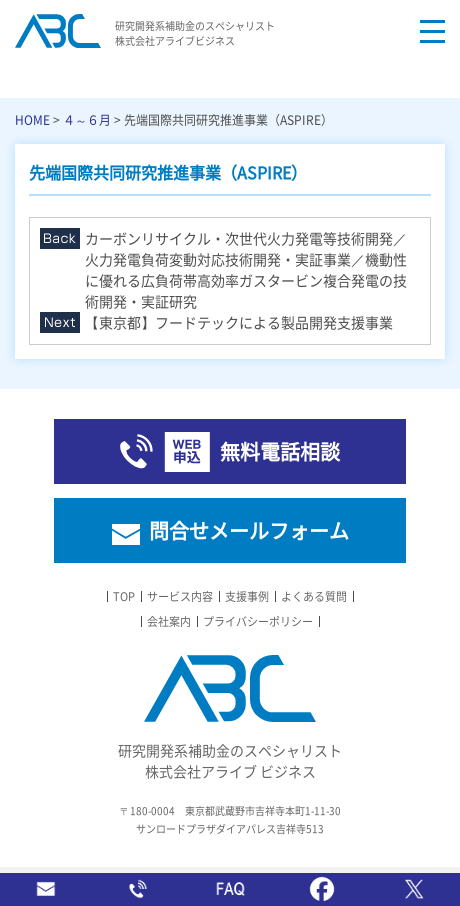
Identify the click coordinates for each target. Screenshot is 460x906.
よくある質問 (314, 596)
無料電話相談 (280, 451)
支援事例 (247, 596)
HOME (32, 119)
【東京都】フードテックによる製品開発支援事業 (239, 322)
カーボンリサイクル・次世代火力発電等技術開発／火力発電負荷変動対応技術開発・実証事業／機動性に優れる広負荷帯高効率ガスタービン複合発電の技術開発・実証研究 (246, 269)
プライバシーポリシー (258, 621)
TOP (124, 596)
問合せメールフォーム (249, 530)
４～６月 (87, 119)
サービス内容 (180, 596)
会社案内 (169, 621)
